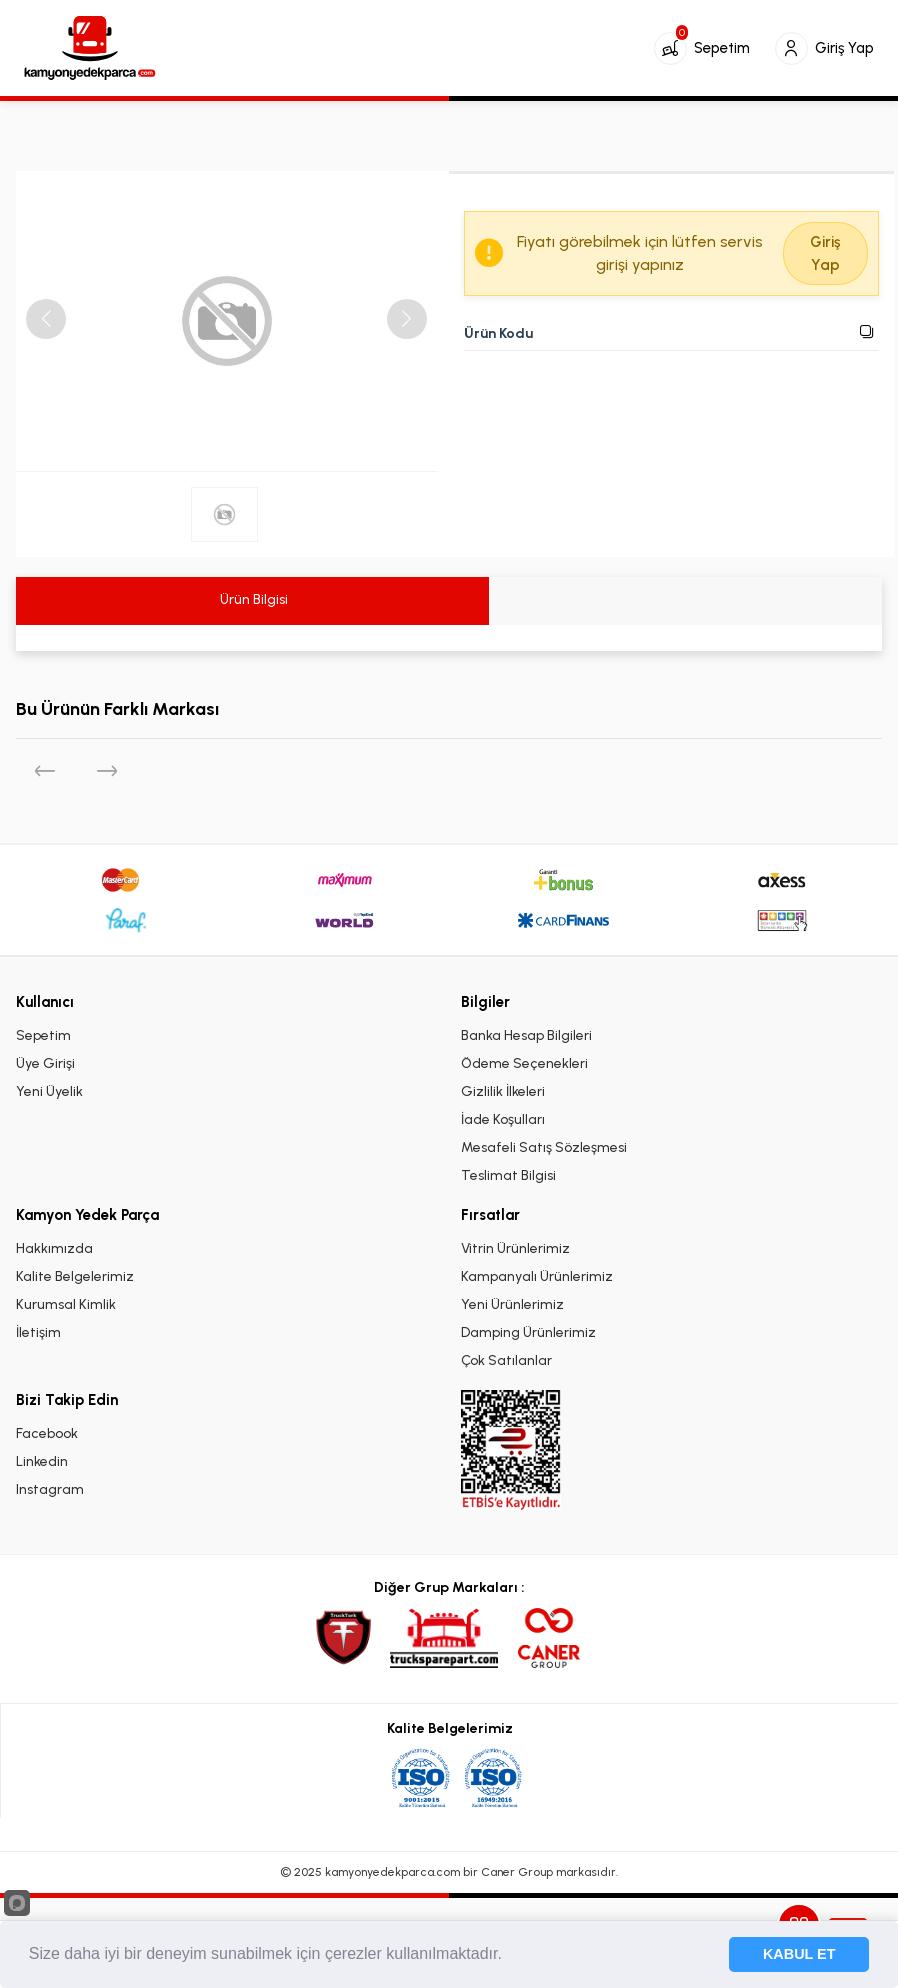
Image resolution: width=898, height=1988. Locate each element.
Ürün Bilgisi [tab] (252, 599)
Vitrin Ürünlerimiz (515, 1248)
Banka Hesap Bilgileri (526, 1035)
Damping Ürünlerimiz (528, 1332)
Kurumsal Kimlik (66, 1304)
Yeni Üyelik (49, 1091)
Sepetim (43, 1035)
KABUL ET (799, 1954)
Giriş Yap (825, 253)
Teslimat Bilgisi (508, 1175)
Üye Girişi (45, 1063)
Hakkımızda (54, 1248)
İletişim (38, 1332)
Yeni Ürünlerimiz (512, 1304)
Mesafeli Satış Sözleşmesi (544, 1147)
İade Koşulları (503, 1119)
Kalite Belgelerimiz (75, 1276)
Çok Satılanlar (506, 1360)
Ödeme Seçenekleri (524, 1063)
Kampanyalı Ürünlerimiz (537, 1276)
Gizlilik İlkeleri (503, 1091)
